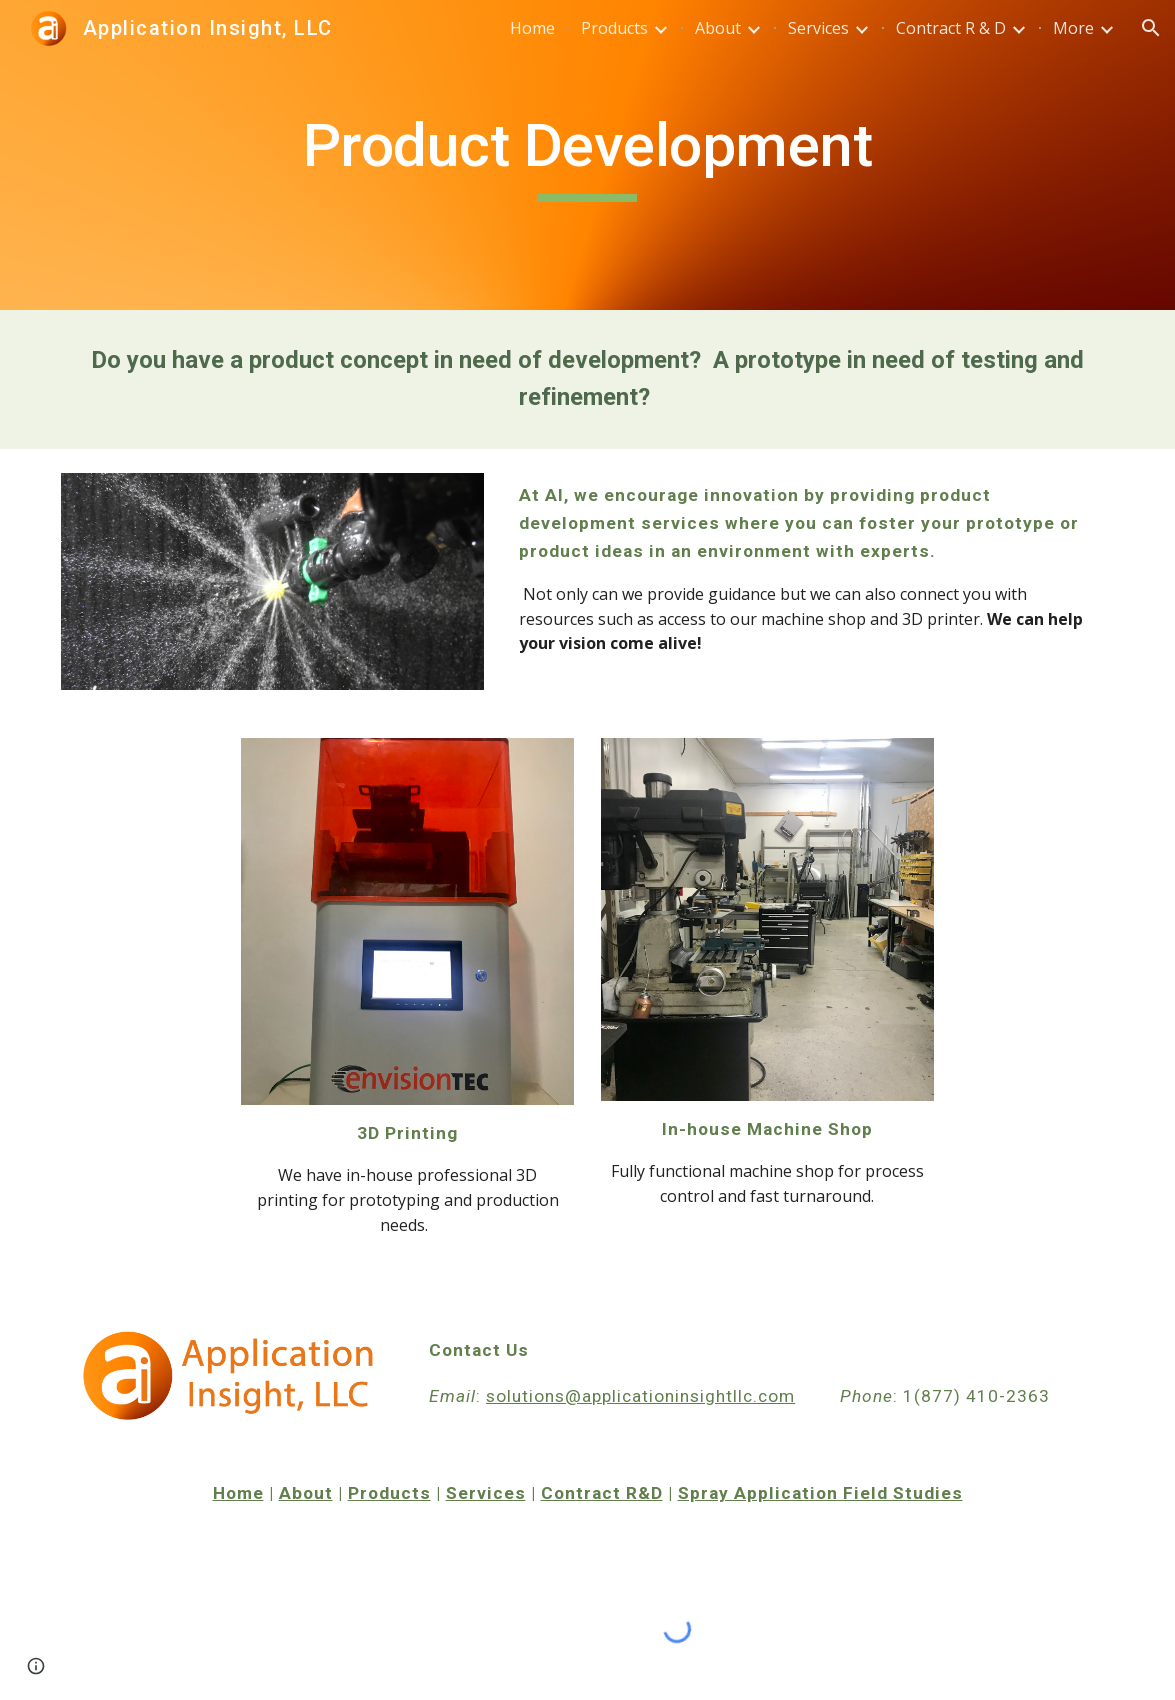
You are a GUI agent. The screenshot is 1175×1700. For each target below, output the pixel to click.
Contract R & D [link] (951, 28)
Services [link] (818, 28)
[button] (1151, 28)
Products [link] (614, 28)
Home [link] (532, 28)
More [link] (1073, 28)
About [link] (718, 28)
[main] (587, 155)
